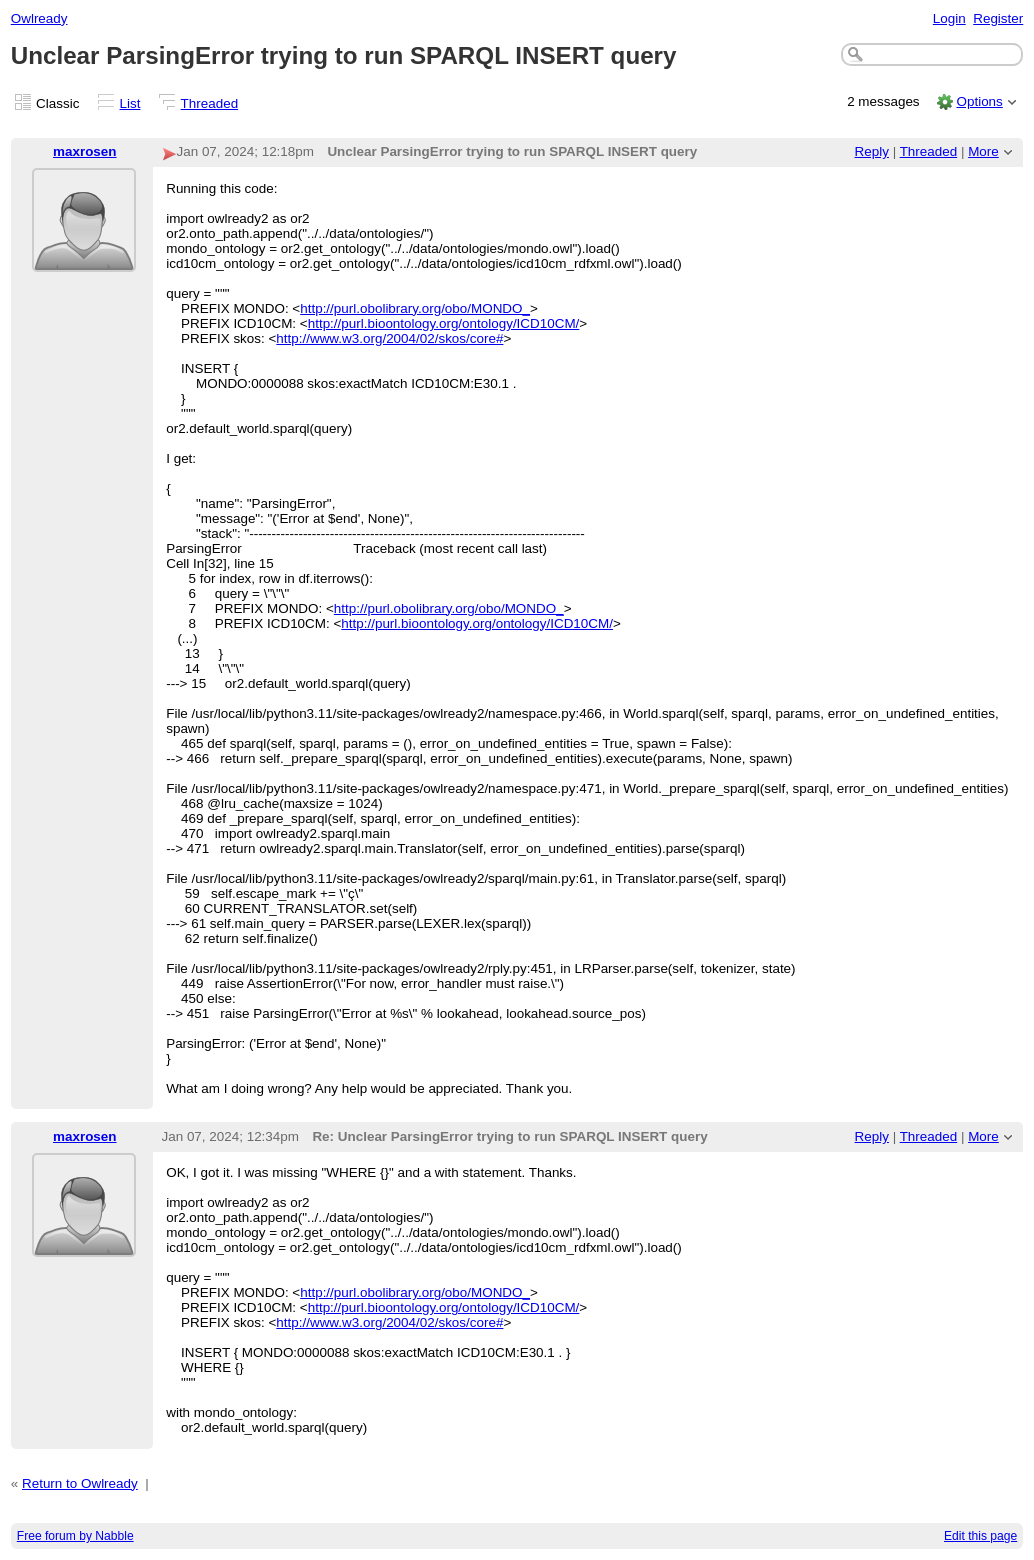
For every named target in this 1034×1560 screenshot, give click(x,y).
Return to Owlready (80, 1483)
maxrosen (85, 151)
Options (979, 101)
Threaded (210, 103)
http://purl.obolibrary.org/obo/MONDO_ (415, 308)
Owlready (39, 18)
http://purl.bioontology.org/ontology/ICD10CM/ (444, 323)
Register (998, 18)
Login (949, 18)
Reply (872, 151)
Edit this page (980, 1536)
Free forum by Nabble (75, 1536)
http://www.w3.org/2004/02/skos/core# (389, 338)
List (130, 103)
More (983, 151)
